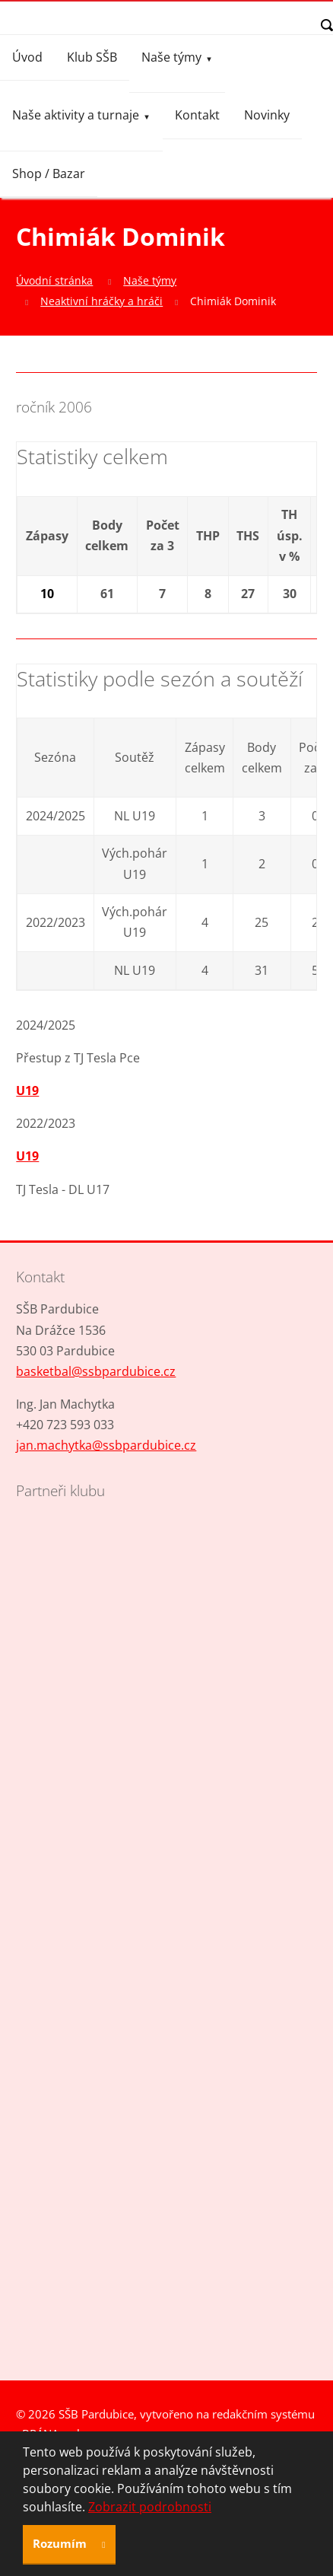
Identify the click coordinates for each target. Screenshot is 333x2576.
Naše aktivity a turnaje (75, 115)
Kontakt (197, 115)
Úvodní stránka (54, 280)
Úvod (27, 57)
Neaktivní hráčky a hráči (101, 301)
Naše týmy (171, 57)
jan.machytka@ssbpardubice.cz (106, 1445)
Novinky (267, 115)
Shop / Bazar (48, 173)
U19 (27, 1090)
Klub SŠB (92, 57)
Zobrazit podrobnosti (149, 2506)
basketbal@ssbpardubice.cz (96, 1371)
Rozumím (61, 2543)
